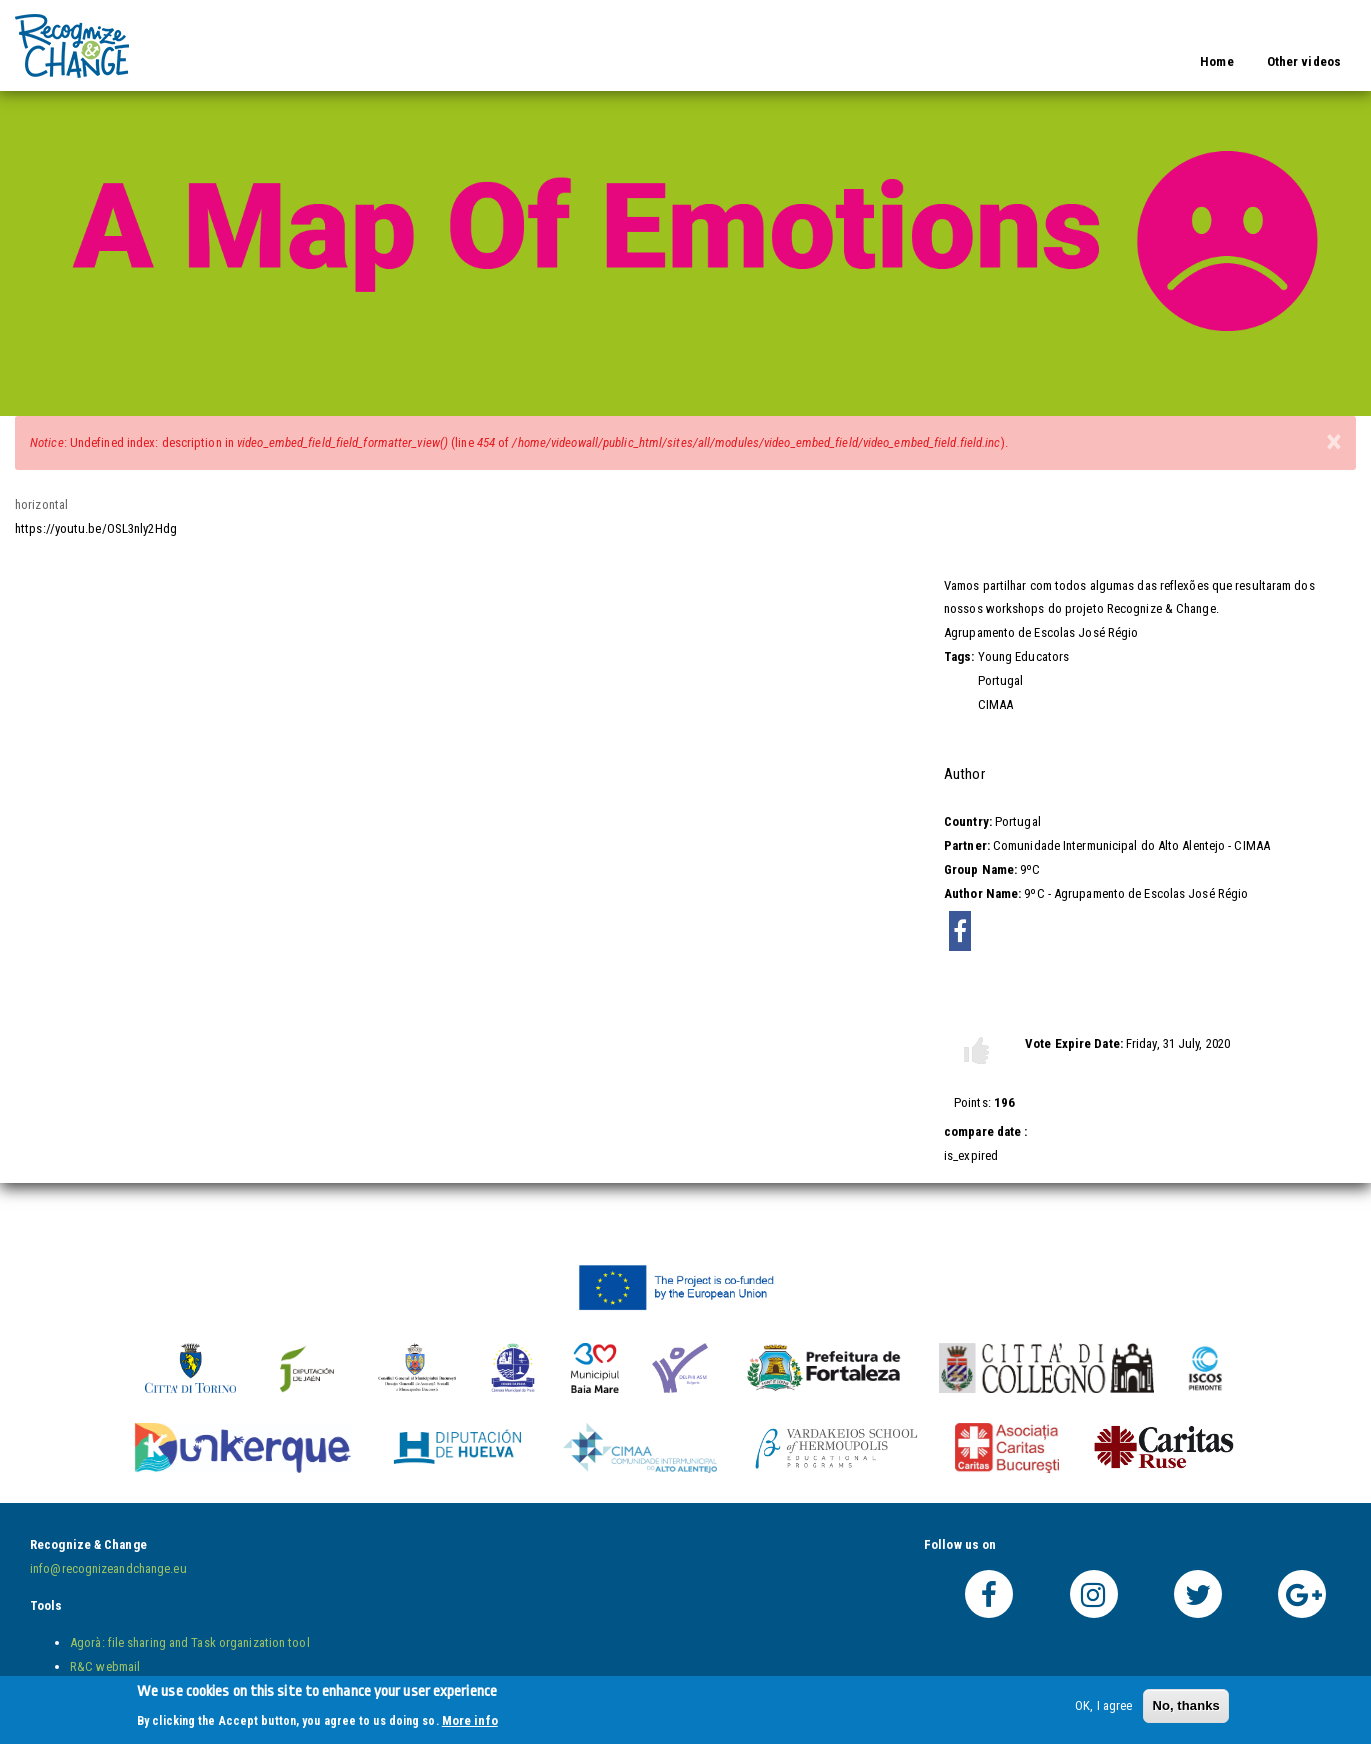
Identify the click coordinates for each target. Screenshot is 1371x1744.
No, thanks (1185, 1710)
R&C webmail (105, 1666)
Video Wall (184, 32)
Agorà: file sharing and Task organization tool (190, 1642)
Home (1216, 61)
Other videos (1304, 61)
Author (964, 774)
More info (470, 1724)
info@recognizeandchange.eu (108, 1568)
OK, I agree (1103, 1710)
